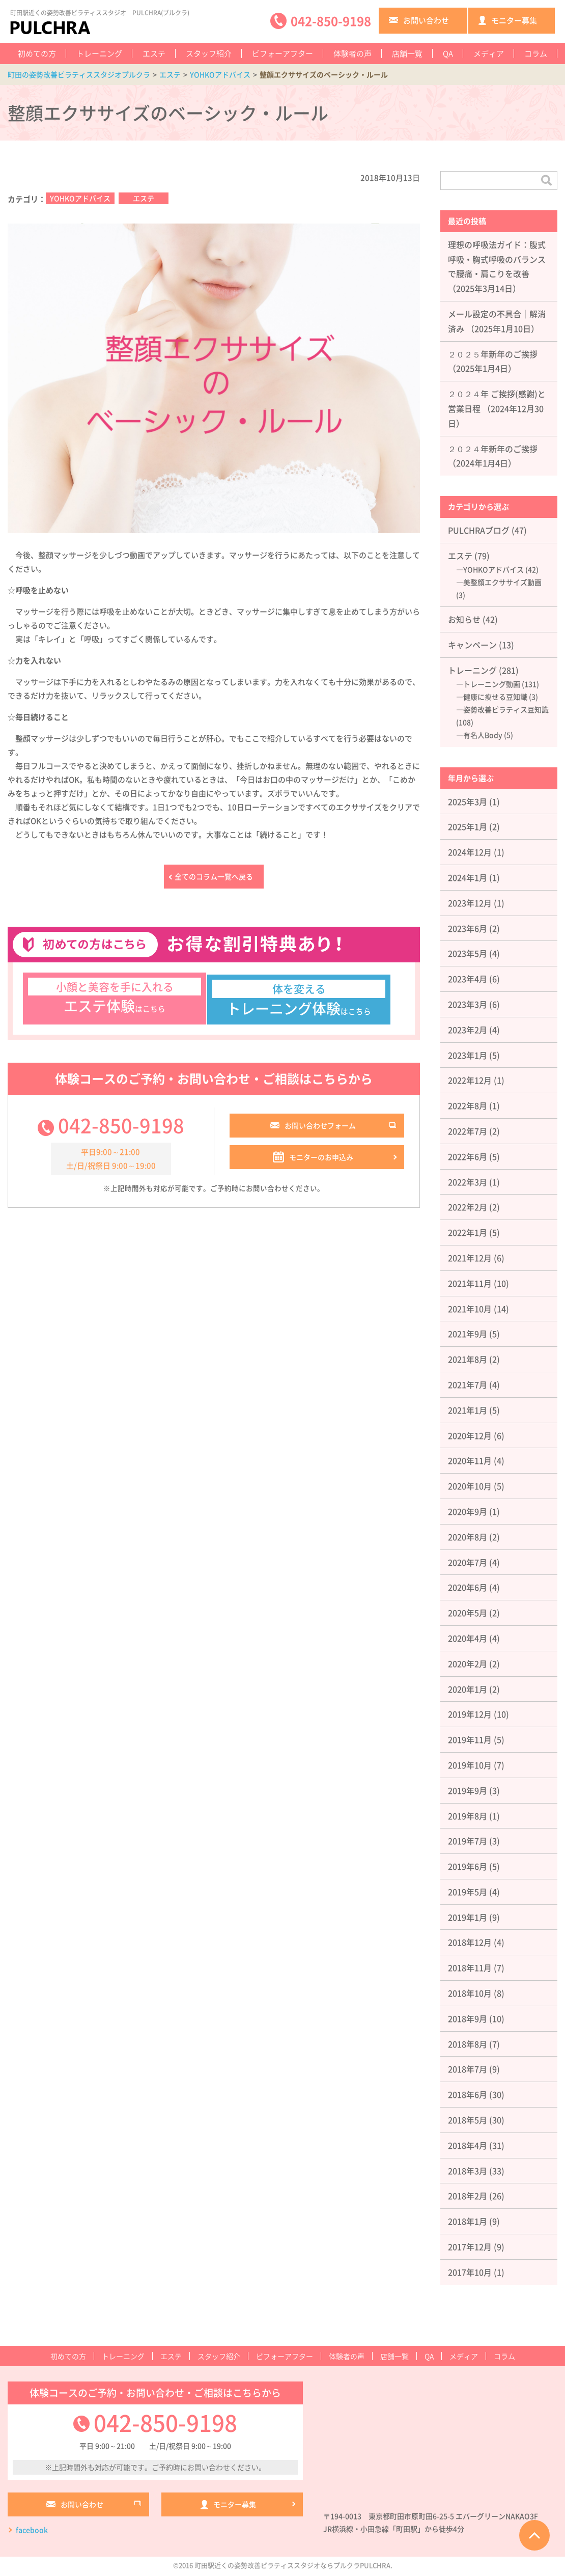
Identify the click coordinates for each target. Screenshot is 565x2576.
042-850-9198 (121, 1130)
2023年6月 (467, 928)
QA (448, 53)
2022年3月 (467, 1182)
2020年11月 (470, 1460)
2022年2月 (467, 1207)
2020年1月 (467, 1689)
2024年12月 (470, 852)
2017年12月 (470, 2246)
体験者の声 (352, 53)
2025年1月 (467, 826)
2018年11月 (470, 1967)
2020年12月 (470, 1435)
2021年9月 (467, 1333)
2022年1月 (467, 1232)
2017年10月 (470, 2272)
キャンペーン (472, 645)
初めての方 (37, 53)
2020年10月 (470, 1486)
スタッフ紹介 (209, 53)
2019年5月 (467, 1892)
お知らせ (464, 619)
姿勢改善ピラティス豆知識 (506, 709)
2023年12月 (470, 903)
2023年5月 (467, 953)
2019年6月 (467, 1866)
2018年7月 (467, 2069)
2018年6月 (467, 2094)
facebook (32, 2532)
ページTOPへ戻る (534, 2535)
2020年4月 (467, 1638)
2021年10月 (470, 1309)
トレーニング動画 (491, 684)
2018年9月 (467, 2018)
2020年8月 (467, 1537)
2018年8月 (467, 2044)
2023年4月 (467, 979)
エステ (154, 53)
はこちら (114, 1001)
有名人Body (482, 735)
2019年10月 (470, 1765)
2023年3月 (467, 1004)
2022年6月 (467, 1156)
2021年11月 (470, 1283)
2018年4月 (467, 2145)
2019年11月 (470, 1739)
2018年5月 (467, 2120)
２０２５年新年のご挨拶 (493, 354)
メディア (488, 53)
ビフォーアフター (282, 53)
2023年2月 (467, 1029)
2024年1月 (467, 877)
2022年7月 (467, 1131)
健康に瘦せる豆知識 (495, 696)
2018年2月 (467, 2196)
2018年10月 (470, 1993)
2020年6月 (467, 1587)
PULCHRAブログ (479, 530)
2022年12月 (470, 1080)
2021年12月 (470, 1258)
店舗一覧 (407, 53)
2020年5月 (467, 1612)
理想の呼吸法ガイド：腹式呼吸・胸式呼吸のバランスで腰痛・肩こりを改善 (497, 259)
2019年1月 (467, 1917)
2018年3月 (467, 2171)
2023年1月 (467, 1055)
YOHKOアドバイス (80, 198)
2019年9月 (467, 1790)
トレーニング (99, 53)
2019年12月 (470, 1714)
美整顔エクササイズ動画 (502, 582)
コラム (535, 53)
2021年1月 (467, 1410)
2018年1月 (467, 2221)
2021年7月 (467, 1384)
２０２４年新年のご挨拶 (493, 448)
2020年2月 (467, 1663)
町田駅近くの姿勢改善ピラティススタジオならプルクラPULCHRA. (293, 2567)
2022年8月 (467, 1105)
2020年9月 (467, 1511)
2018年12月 (470, 1942)
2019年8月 (467, 1816)
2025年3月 (467, 801)
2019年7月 (467, 1841)
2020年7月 (467, 1562)
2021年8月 (467, 1359)
